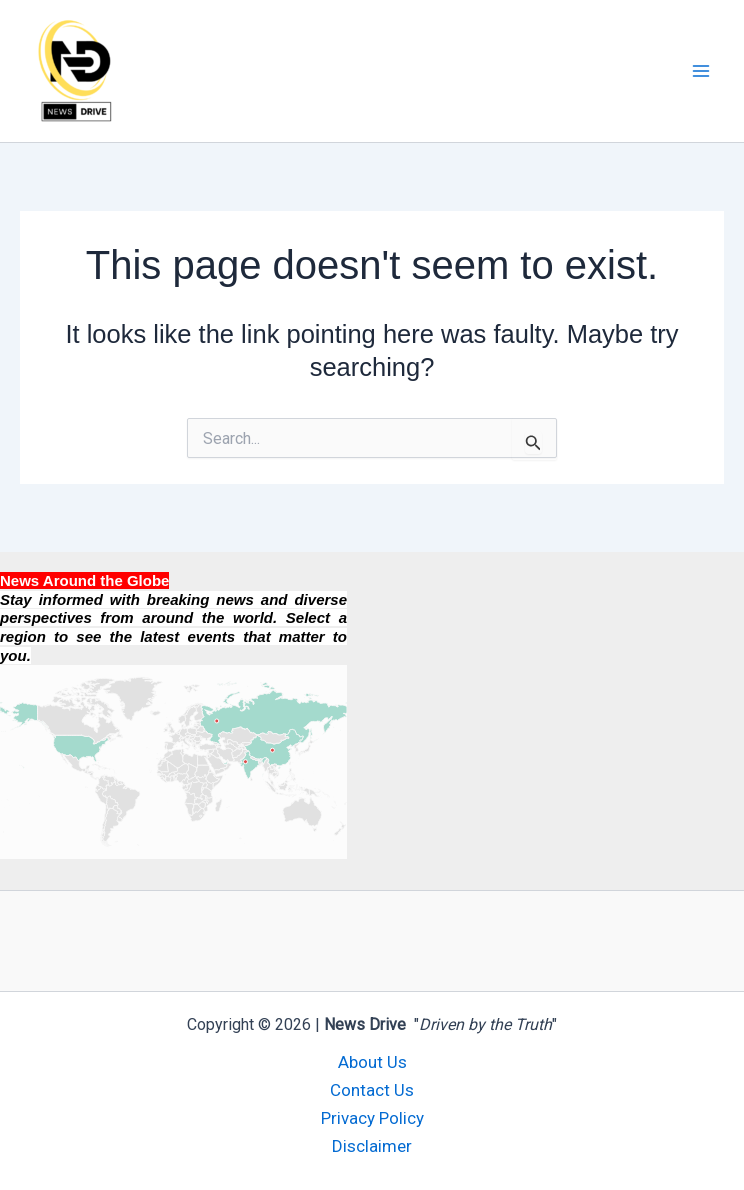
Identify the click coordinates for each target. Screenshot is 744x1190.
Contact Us (372, 1090)
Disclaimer (372, 1146)
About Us (372, 1062)
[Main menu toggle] (702, 71)
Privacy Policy (372, 1118)
